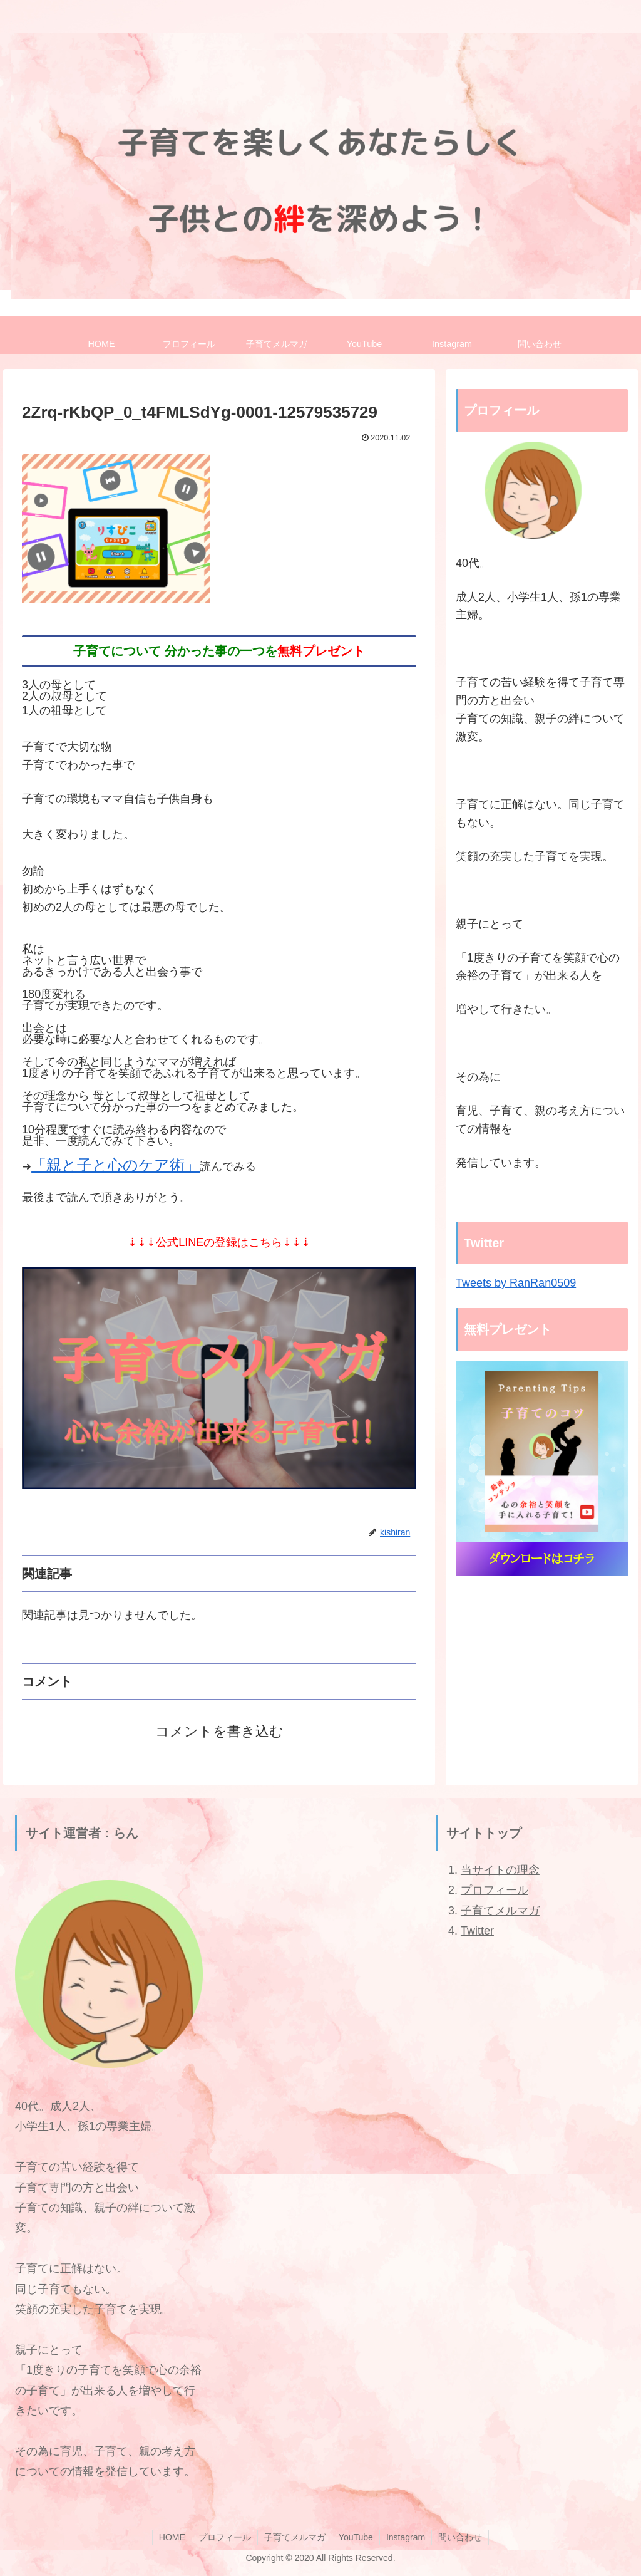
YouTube (356, 2537)
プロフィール (494, 1890)
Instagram (405, 2537)
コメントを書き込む (219, 1731)
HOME (172, 2537)
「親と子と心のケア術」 (115, 1164)
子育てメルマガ (500, 1910)
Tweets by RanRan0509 (516, 1283)
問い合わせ (460, 2537)
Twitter (477, 1930)
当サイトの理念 (500, 1870)
